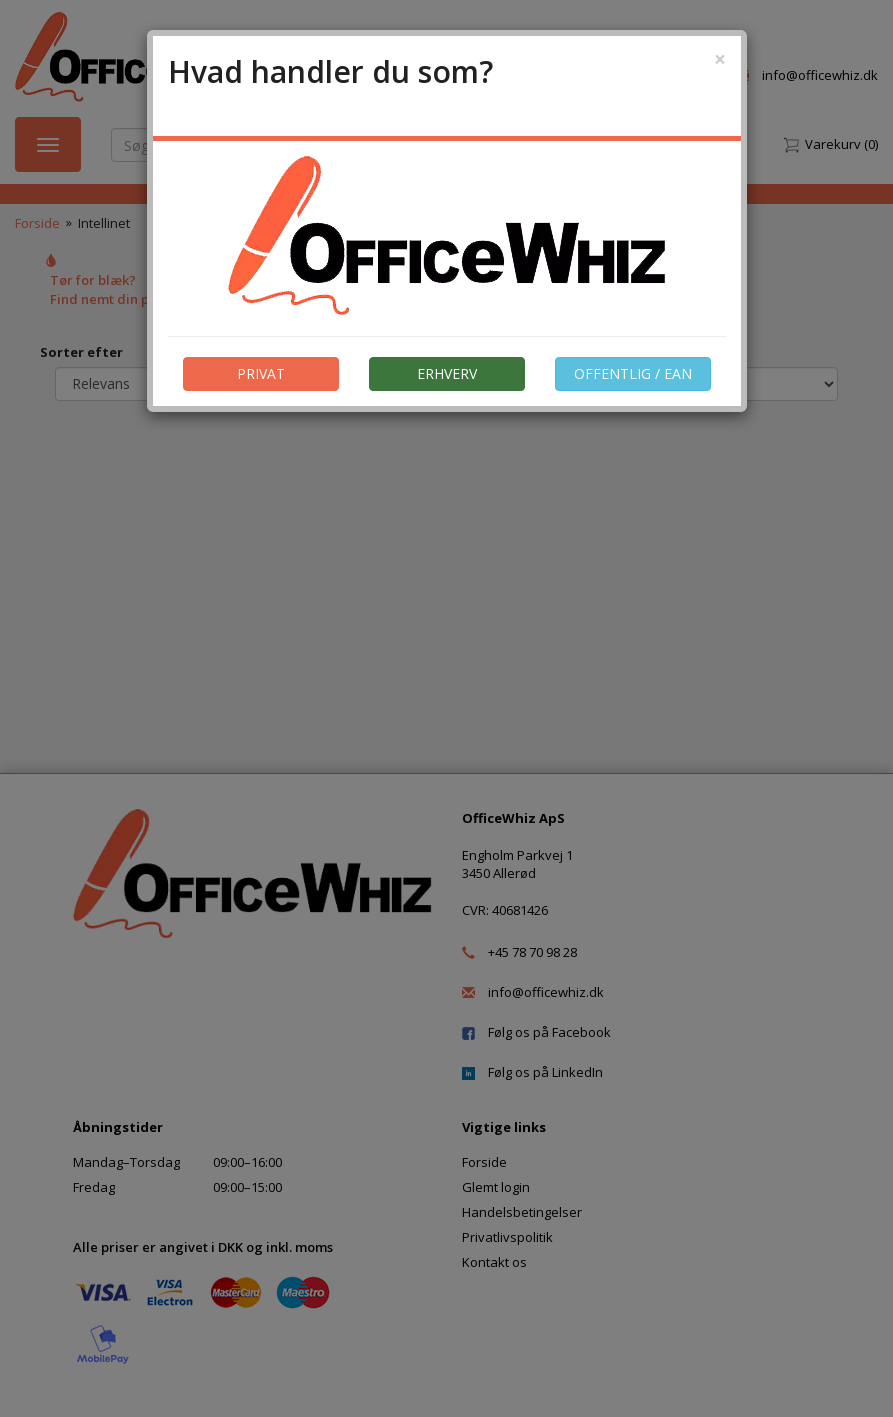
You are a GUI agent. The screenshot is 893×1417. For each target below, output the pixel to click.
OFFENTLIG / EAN (633, 373)
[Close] (720, 59)
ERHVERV (447, 373)
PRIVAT (261, 373)
